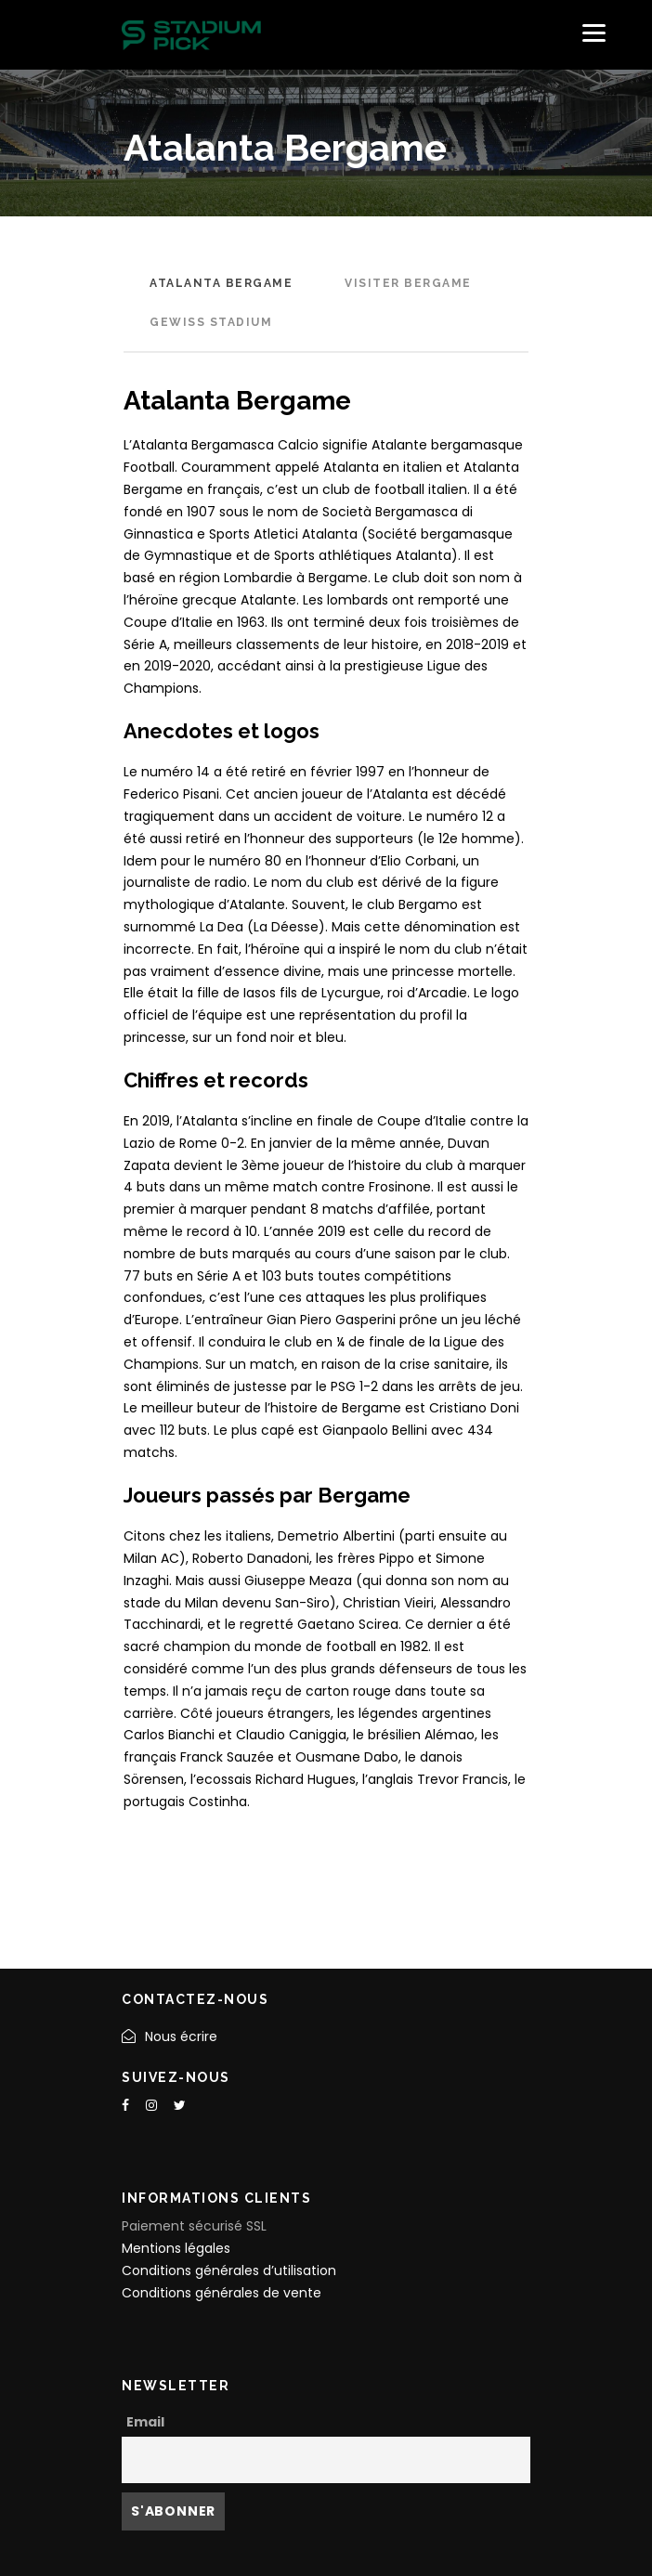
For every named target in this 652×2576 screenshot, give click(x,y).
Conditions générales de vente (221, 2292)
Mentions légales (176, 2248)
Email (145, 2422)
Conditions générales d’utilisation (229, 2270)
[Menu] (593, 33)
